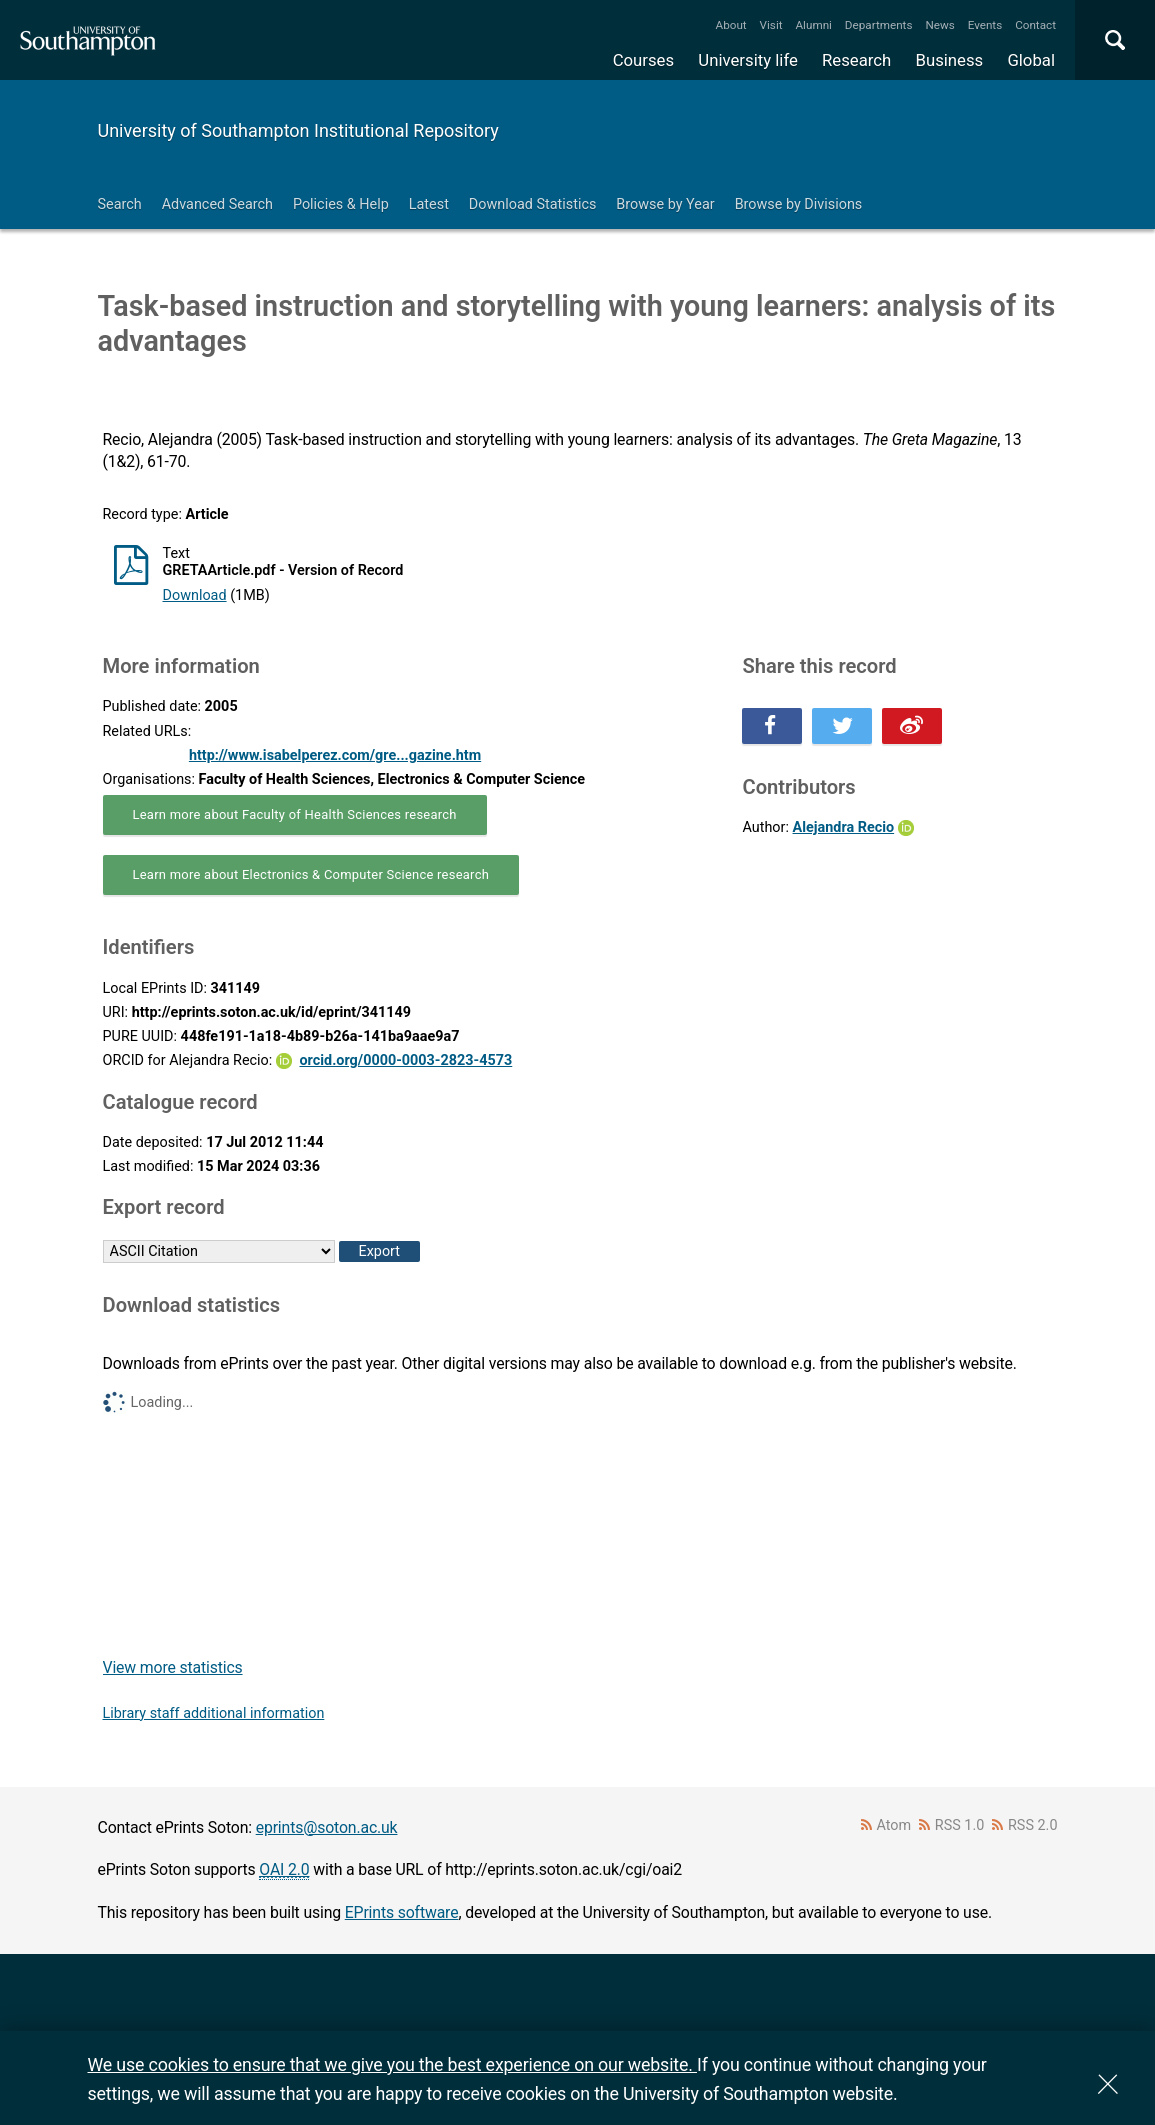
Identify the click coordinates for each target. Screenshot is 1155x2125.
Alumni (813, 25)
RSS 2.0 (1033, 1825)
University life (748, 60)
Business (950, 60)
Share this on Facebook (772, 726)
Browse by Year (665, 204)
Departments (879, 25)
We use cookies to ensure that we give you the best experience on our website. (392, 2064)
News (939, 25)
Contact (1035, 25)
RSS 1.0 (960, 1825)
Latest (429, 204)
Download (195, 595)
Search (120, 204)
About (731, 25)
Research (856, 60)
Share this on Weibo (912, 726)
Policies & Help (341, 204)
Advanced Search (217, 204)
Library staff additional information (214, 1713)
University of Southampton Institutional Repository (298, 130)
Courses (643, 60)
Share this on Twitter (842, 726)
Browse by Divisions (799, 204)
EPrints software (402, 1912)
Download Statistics (533, 204)
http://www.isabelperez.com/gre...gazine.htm (335, 755)
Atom (893, 1825)
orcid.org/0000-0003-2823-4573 (405, 1060)
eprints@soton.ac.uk (327, 1827)
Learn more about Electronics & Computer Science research (311, 874)
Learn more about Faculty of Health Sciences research (295, 814)
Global (1031, 60)
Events (985, 25)
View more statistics (173, 1667)
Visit (771, 25)
